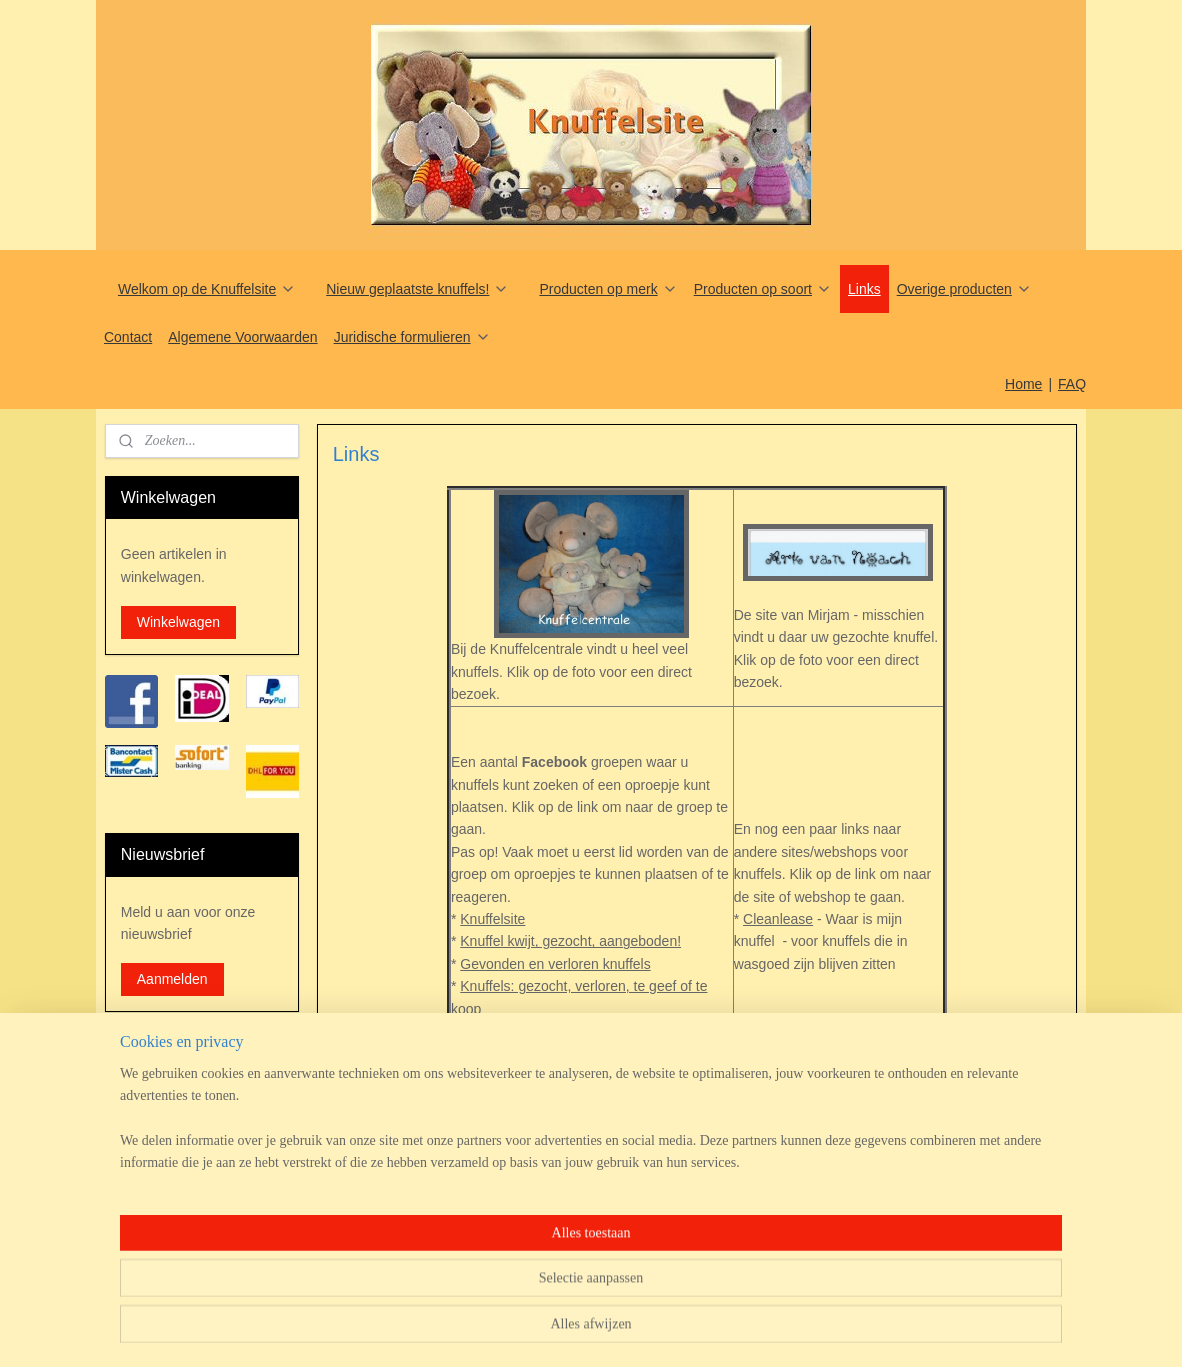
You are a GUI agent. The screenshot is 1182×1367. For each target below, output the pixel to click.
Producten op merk (608, 289)
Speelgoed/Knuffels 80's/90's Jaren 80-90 (589, 1076)
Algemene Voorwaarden (242, 337)
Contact (128, 337)
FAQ (1072, 384)
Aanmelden (172, 979)
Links (864, 289)
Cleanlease (778, 919)
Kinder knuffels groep (526, 1031)
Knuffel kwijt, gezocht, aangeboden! (570, 941)
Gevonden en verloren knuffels (555, 964)
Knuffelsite (492, 919)
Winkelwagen (178, 622)
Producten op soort (763, 289)
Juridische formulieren (412, 337)
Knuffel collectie (509, 1053)
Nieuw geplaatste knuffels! (417, 289)
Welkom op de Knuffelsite (207, 289)
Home (1023, 384)
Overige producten (964, 289)
